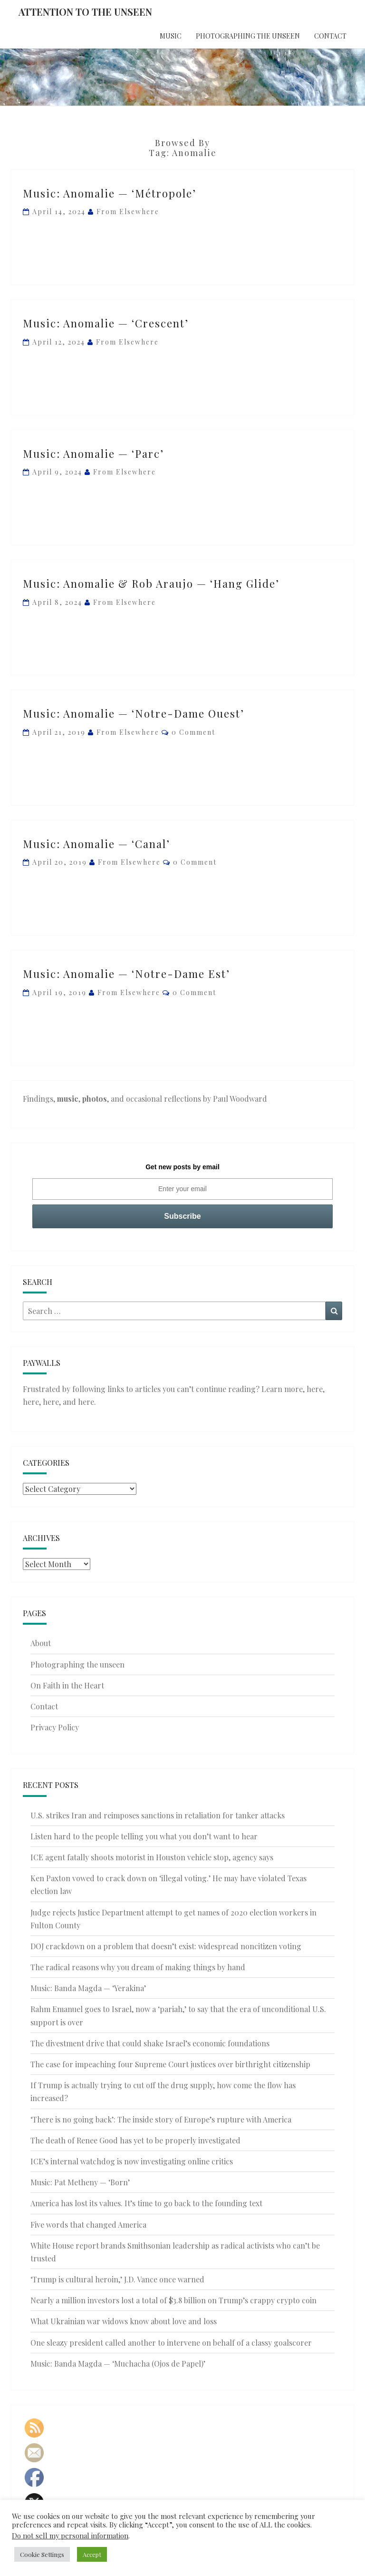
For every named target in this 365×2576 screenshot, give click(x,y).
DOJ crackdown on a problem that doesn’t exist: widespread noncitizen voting (165, 1946)
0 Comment (193, 732)
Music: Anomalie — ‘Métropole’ (109, 193)
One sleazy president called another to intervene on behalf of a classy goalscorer (171, 2343)
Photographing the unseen (248, 35)
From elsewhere (127, 211)
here (315, 1389)
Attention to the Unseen (85, 11)
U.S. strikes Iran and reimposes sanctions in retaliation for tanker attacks (157, 1815)
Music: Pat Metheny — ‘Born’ (80, 2182)
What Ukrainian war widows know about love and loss (123, 2321)
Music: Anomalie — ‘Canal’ (96, 844)
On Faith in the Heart (67, 1685)
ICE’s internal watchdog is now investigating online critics (131, 2161)
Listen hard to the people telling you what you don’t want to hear (144, 1836)
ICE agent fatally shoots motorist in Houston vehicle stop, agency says (151, 1857)
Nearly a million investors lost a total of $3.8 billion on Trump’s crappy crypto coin (173, 2300)
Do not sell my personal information (70, 2535)
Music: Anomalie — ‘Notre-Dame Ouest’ (133, 713)
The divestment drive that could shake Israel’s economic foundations (149, 2043)
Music (171, 35)
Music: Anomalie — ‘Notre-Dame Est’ (126, 974)
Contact (330, 35)
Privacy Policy (54, 1727)
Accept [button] (92, 2554)
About (40, 1643)
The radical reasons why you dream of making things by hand (137, 1967)
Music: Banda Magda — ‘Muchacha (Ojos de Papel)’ (117, 2364)
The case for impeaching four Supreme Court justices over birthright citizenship (170, 2064)
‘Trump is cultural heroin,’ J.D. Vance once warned (117, 2279)
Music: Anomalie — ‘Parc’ (93, 453)
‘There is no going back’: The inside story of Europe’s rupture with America (160, 2119)
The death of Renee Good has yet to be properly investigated (135, 2140)
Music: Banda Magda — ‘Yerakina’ (88, 1988)
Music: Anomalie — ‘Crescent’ (106, 323)
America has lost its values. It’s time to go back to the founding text (146, 2203)
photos (94, 1099)
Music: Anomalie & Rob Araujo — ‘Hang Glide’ (151, 583)
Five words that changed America (88, 2225)
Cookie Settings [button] (42, 2554)
